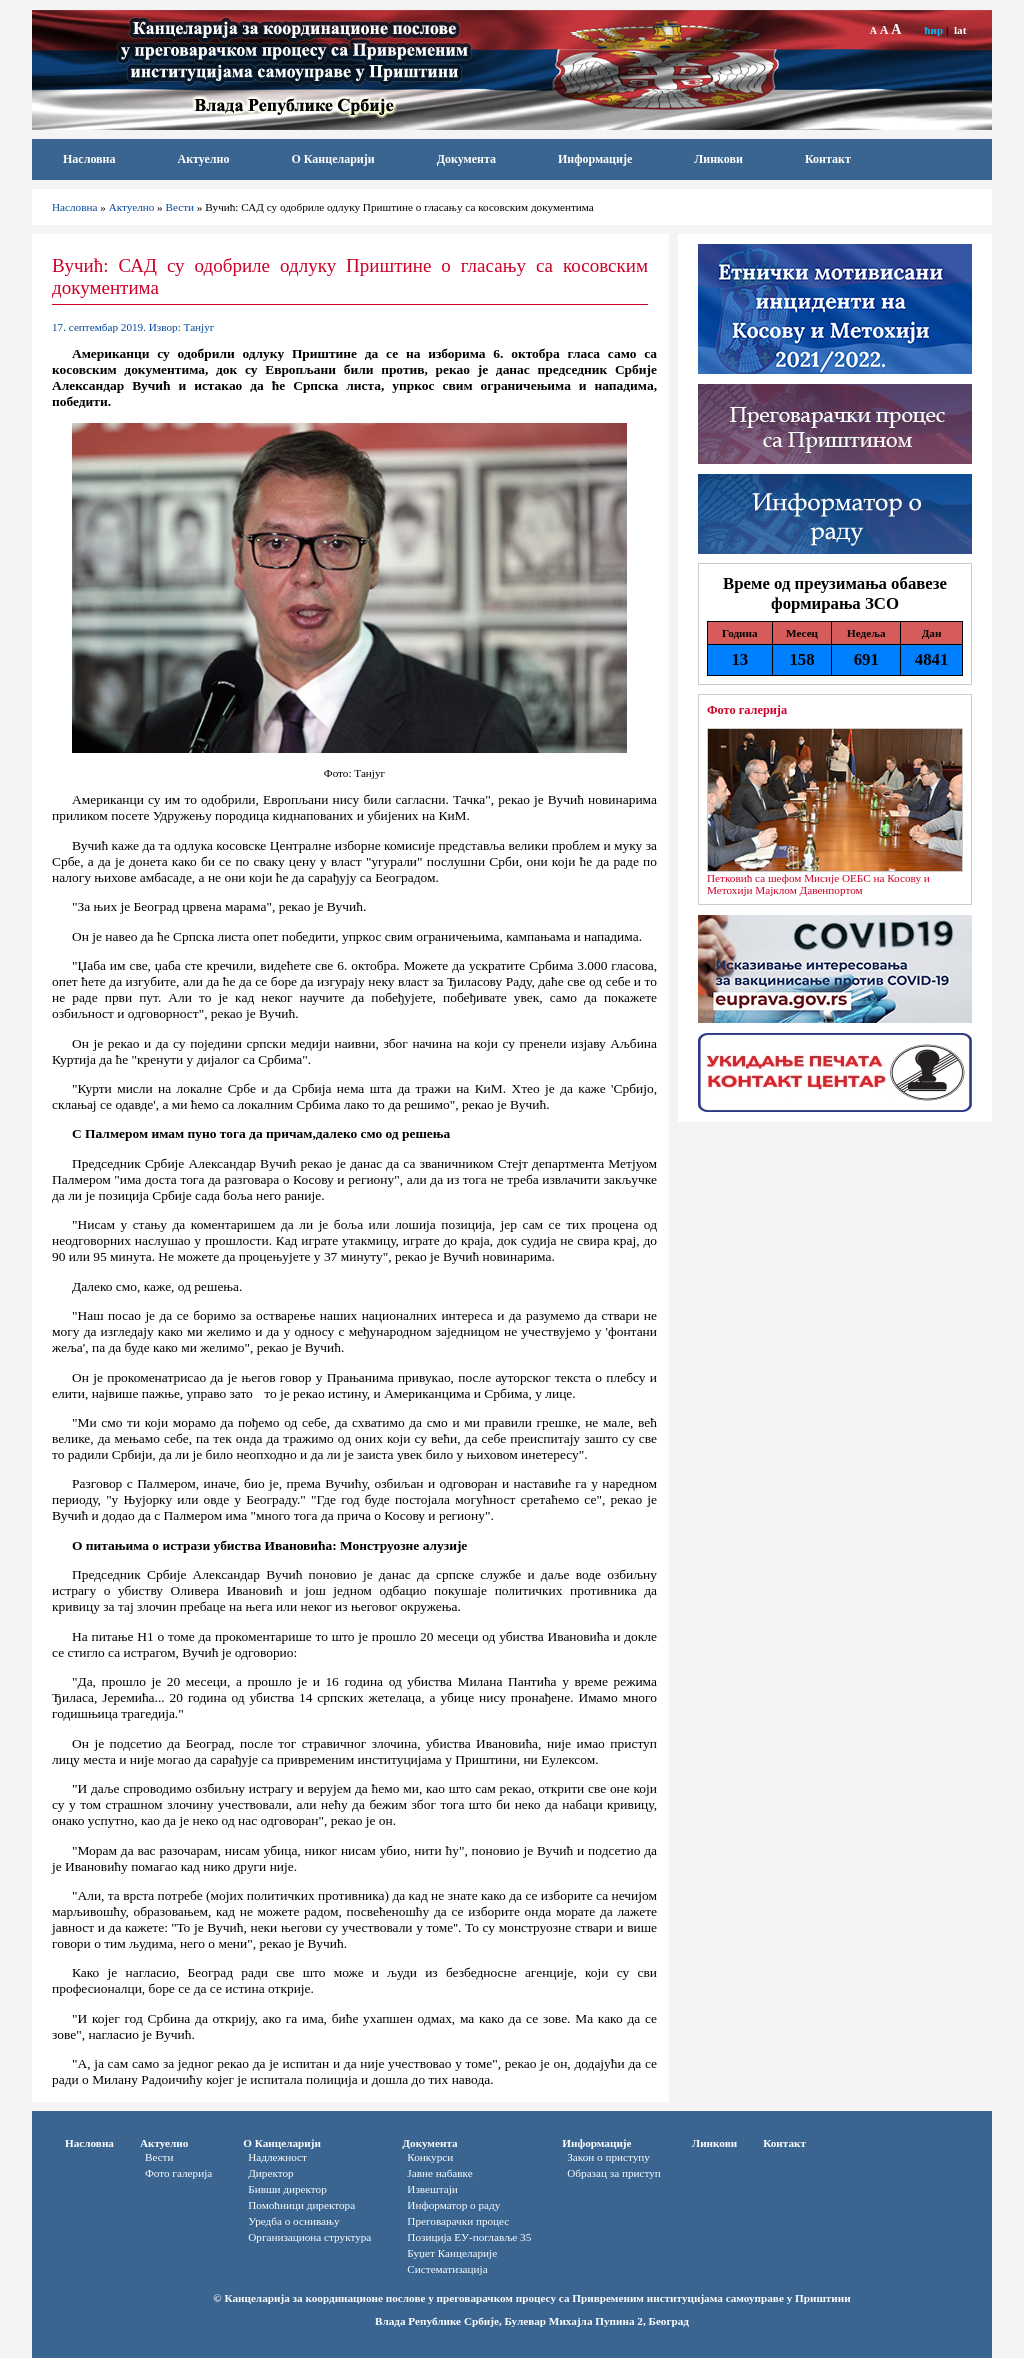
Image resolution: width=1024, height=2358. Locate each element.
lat (960, 30)
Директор (270, 2173)
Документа (466, 159)
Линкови (718, 159)
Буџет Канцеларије (452, 2253)
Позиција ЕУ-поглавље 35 (469, 2237)
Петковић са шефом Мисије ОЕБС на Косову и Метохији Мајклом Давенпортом (818, 884)
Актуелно (204, 159)
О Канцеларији (332, 159)
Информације (595, 159)
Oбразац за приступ (614, 2173)
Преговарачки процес (458, 2221)
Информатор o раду (453, 2205)
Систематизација (447, 2269)
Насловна (89, 159)
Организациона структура (309, 2237)
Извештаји (432, 2189)
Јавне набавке (439, 2173)
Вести (180, 207)
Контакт (828, 159)
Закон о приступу (608, 2157)
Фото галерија (747, 710)
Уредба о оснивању (293, 2221)
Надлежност (277, 2157)
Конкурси (430, 2157)
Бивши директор (287, 2189)
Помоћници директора (301, 2205)
